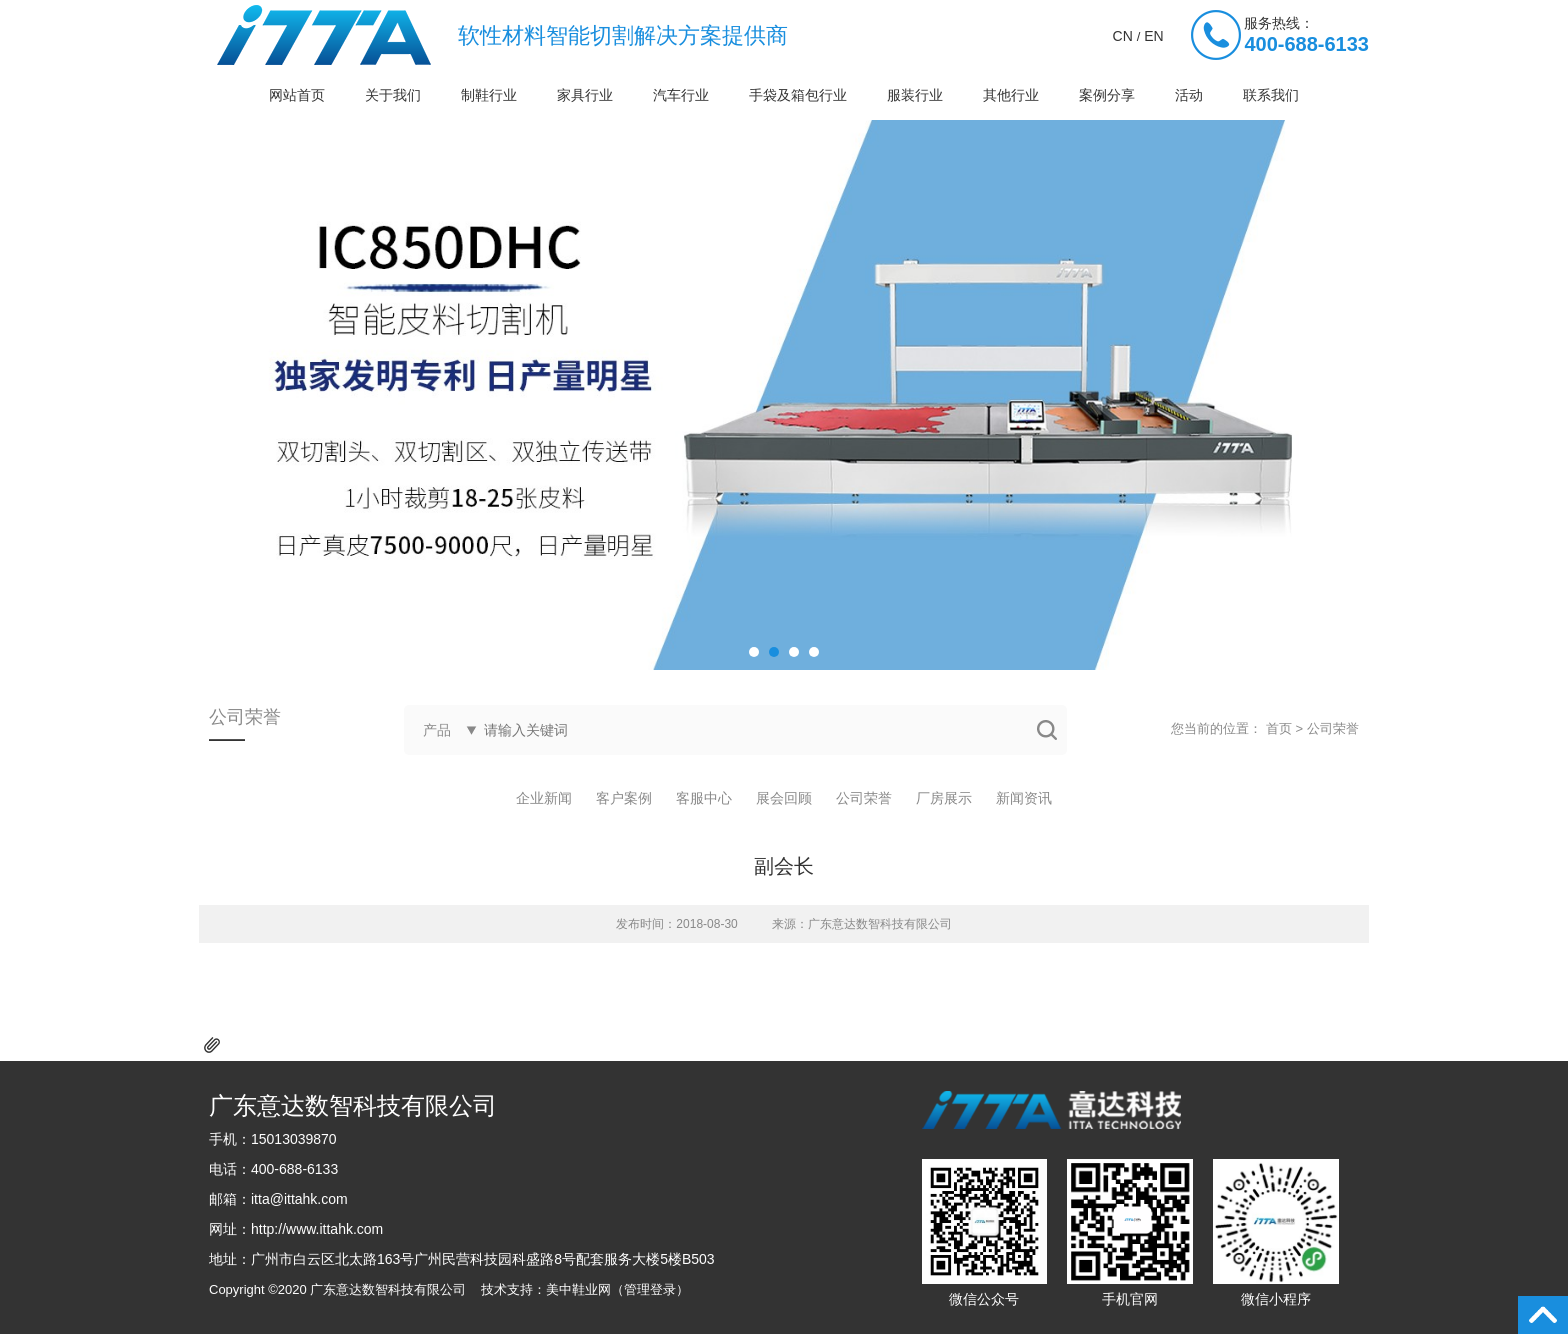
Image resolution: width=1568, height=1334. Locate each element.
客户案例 (624, 798)
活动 (1189, 95)
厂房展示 (944, 798)
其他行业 (1011, 95)
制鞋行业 (489, 95)
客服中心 (704, 798)
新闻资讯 (1024, 798)
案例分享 (1107, 95)
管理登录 (650, 1289)
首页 (1279, 728)
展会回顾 (784, 798)
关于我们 (393, 95)
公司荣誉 (1333, 728)
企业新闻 (544, 798)
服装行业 (915, 95)
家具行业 (585, 95)
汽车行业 (681, 95)
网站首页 (297, 95)
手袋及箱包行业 (798, 95)
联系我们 (1271, 95)
